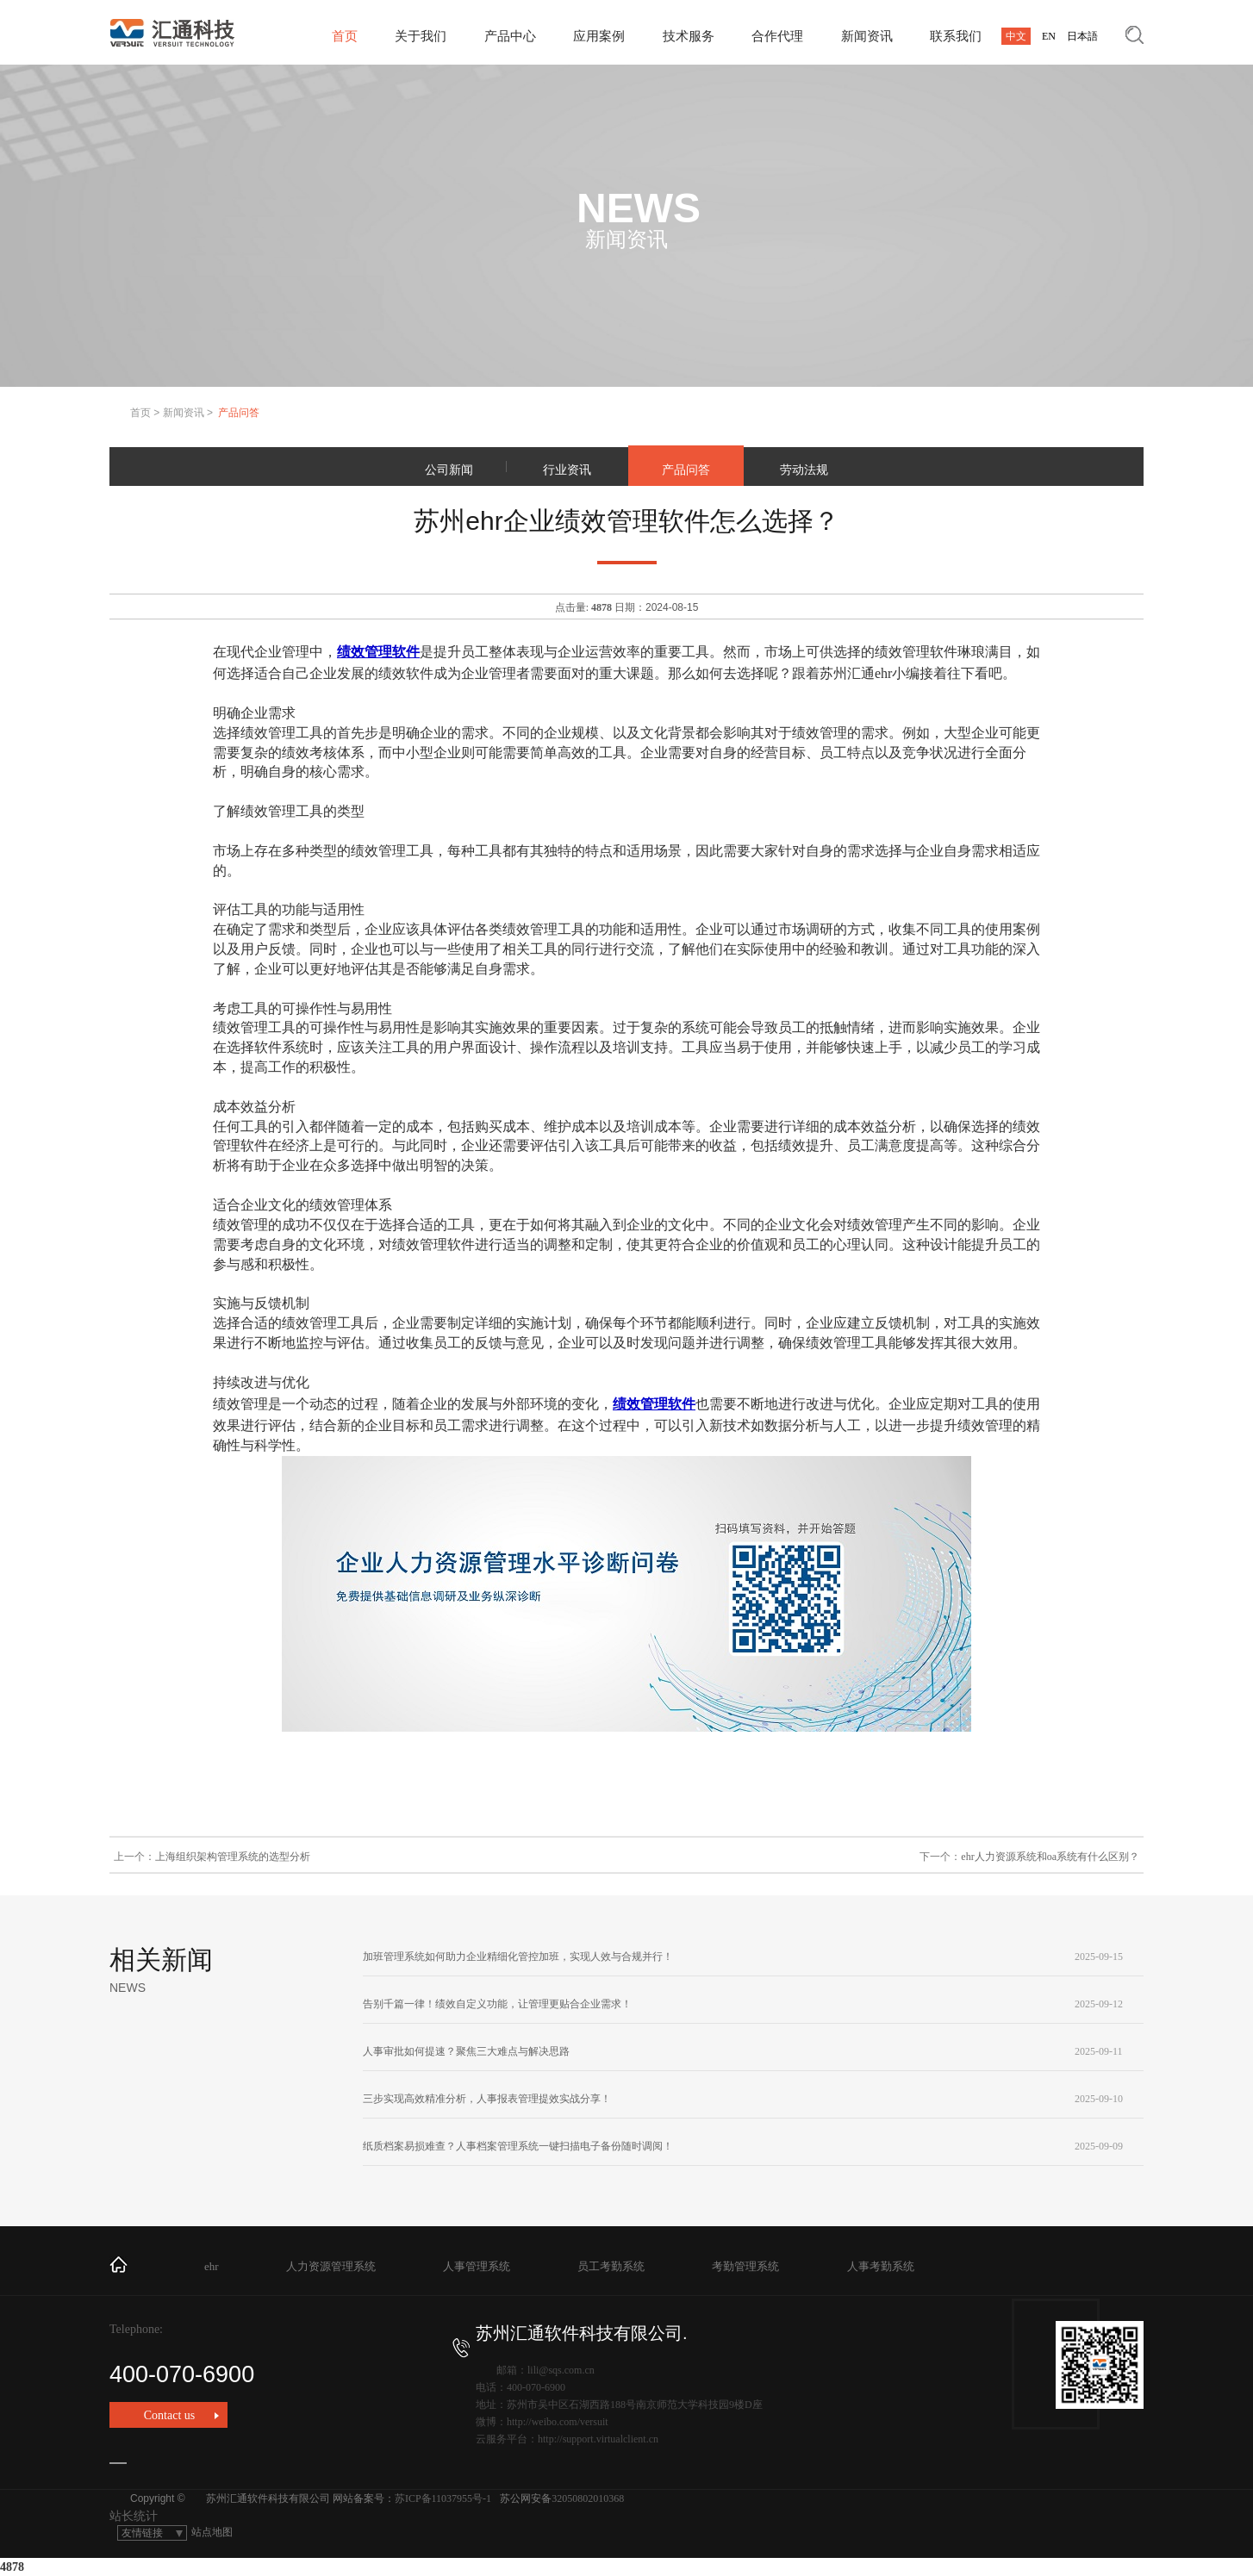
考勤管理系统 (745, 2266)
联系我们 (956, 36)
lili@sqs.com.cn (561, 2370)
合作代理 (777, 36)
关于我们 (420, 36)
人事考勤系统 (880, 2266)
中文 (1016, 36)
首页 (345, 36)
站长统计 (133, 2516)
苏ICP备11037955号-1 (443, 2498)
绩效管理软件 (378, 651)
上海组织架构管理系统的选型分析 (232, 1857)
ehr (211, 2266)
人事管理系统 (476, 2266)
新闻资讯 (867, 36)
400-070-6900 (289, 2362)
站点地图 (212, 2532)
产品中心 (510, 36)
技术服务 (688, 36)
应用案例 (599, 36)
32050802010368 (588, 2498)
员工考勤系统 (611, 2266)
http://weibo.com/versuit (557, 2422)
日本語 (1082, 36)
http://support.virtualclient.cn (598, 2439)
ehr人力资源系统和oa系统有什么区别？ (1050, 1857)
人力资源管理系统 (331, 2266)
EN (1049, 36)
